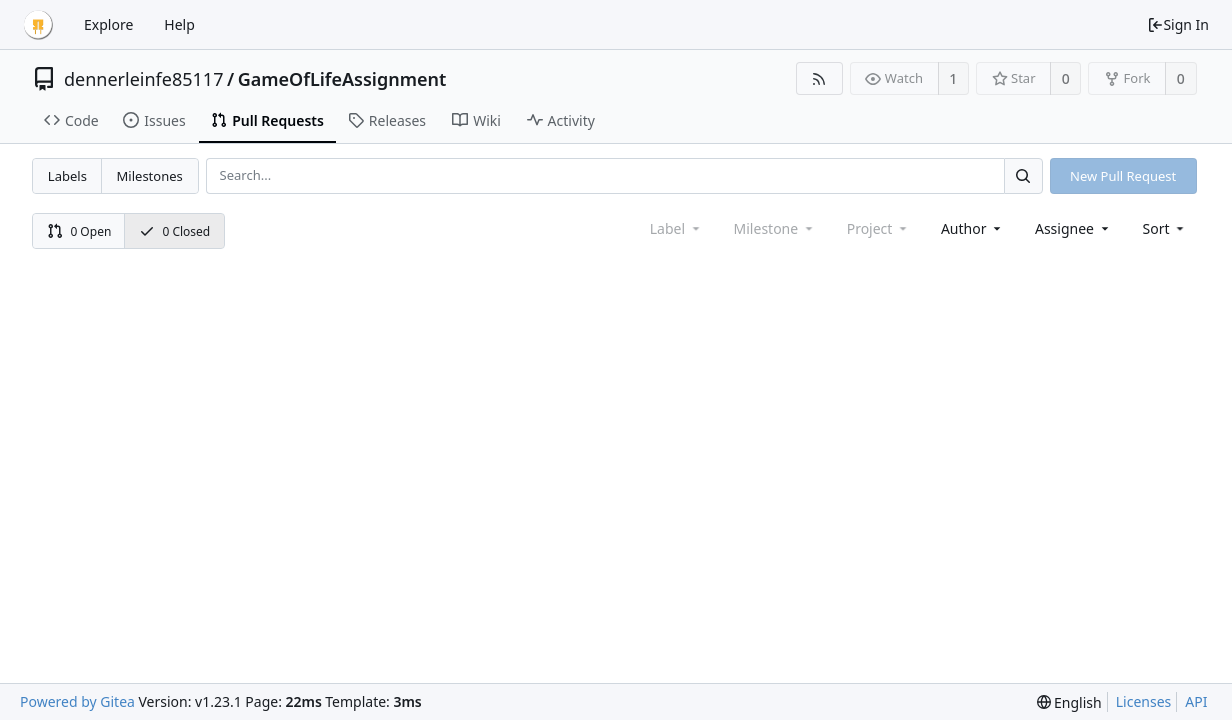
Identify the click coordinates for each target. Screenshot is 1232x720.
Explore (108, 24)
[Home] (38, 25)
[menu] (1165, 228)
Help (179, 24)
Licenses (1144, 701)
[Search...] (1023, 175)
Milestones (150, 176)
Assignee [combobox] (1073, 228)
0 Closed (175, 231)
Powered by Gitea (77, 701)
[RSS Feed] (819, 78)
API (1196, 701)
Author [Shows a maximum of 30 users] (972, 228)
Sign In (1178, 24)
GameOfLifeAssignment (342, 79)
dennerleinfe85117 (143, 79)
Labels (67, 176)
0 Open (79, 231)
